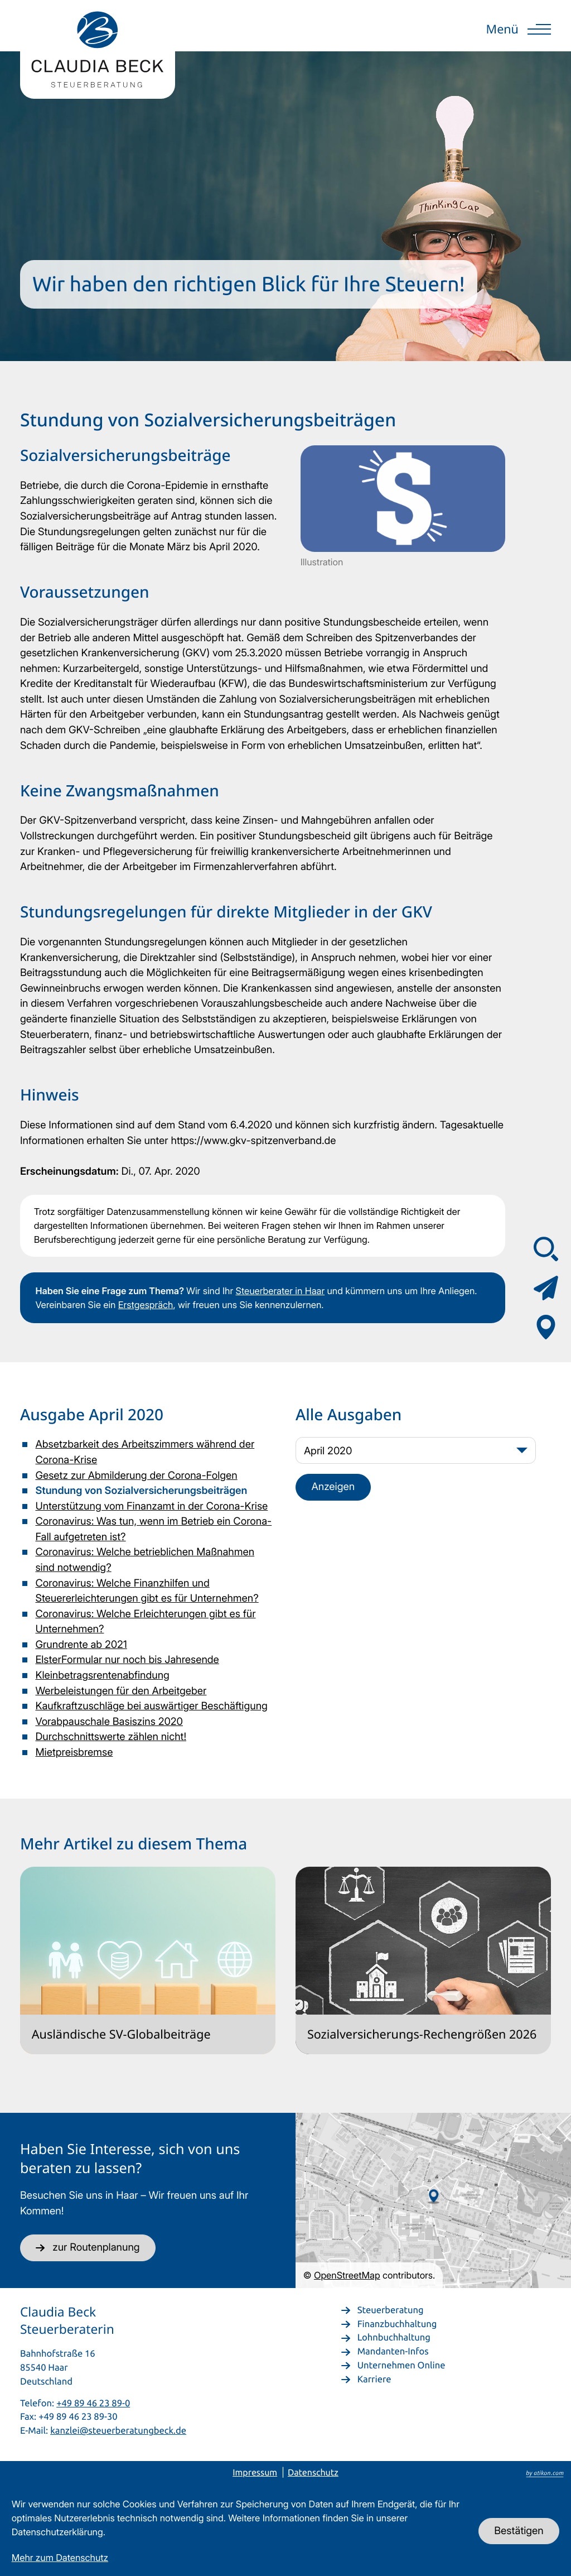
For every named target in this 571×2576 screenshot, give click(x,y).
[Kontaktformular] (546, 1288)
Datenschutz (313, 2473)
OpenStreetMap (347, 2275)
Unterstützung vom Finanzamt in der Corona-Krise (151, 1506)
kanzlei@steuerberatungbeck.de (118, 2430)
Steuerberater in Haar (280, 1290)
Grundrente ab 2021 (81, 1644)
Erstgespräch (145, 1304)
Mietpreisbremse (74, 1752)
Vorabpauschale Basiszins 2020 (109, 1721)
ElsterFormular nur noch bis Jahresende (127, 1660)
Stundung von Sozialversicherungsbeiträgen (141, 1490)
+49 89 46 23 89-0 (93, 2403)
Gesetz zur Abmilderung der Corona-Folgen (136, 1475)
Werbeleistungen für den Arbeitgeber (120, 1691)
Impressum (255, 2473)
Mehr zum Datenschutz (60, 2557)
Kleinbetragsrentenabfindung (102, 1675)
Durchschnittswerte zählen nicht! (110, 1737)
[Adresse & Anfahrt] (546, 1327)
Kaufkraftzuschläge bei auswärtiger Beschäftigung (151, 1706)
